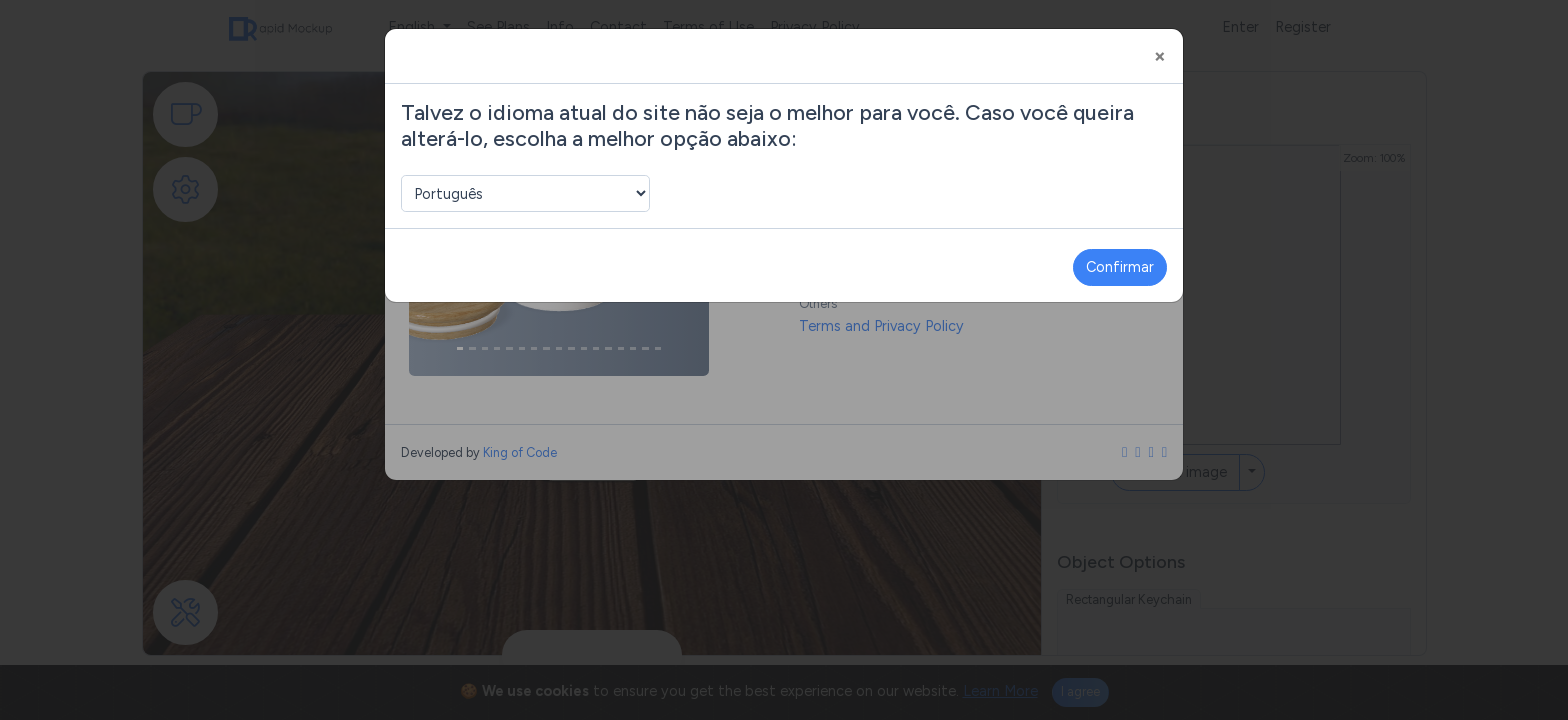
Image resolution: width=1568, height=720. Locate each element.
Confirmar (1120, 267)
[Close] (1160, 56)
